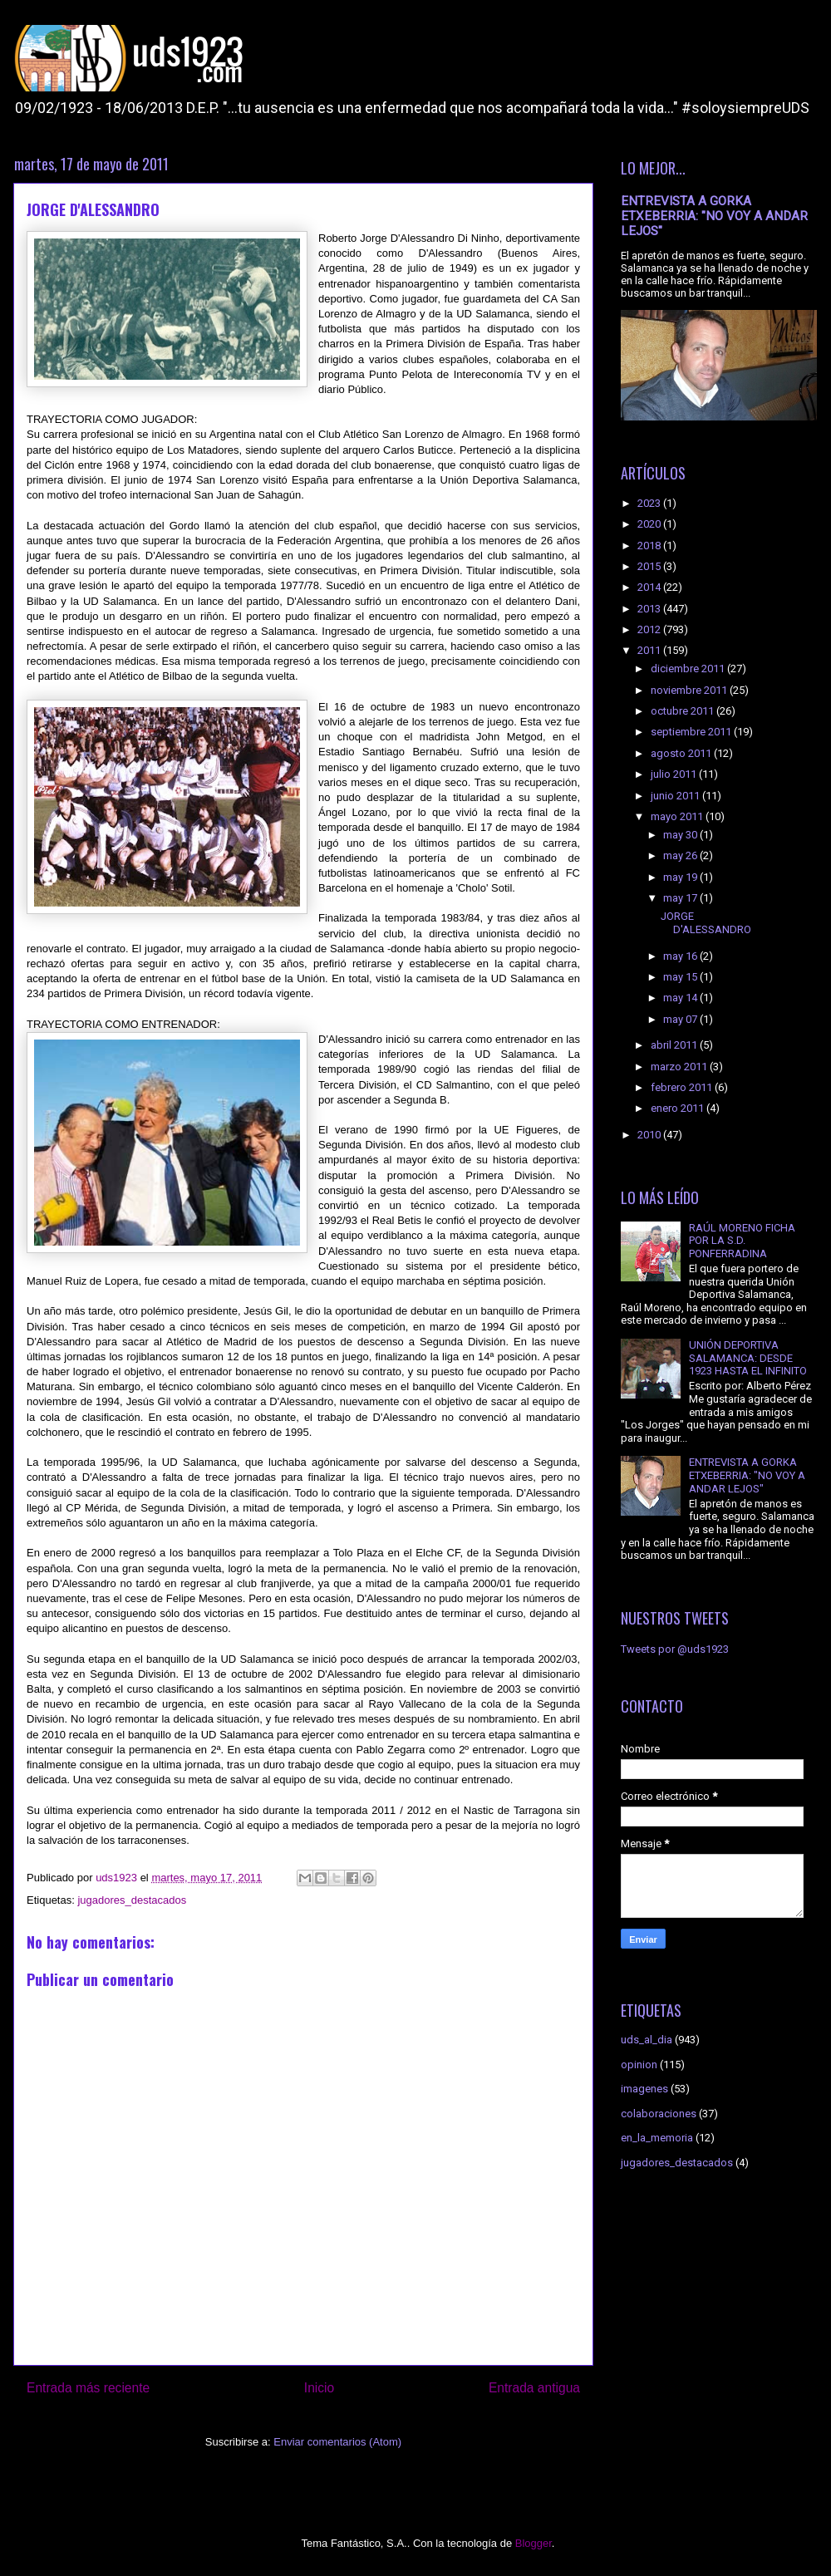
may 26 (681, 855)
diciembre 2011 (689, 668)
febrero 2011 (683, 1087)
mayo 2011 (678, 816)
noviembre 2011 (690, 690)
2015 (650, 566)
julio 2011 (675, 774)
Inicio (319, 2388)
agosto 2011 (682, 753)
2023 (650, 503)
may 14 (681, 997)
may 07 (681, 1019)
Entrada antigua (534, 2388)
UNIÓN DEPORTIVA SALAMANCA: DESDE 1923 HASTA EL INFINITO (748, 1358)
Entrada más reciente (88, 2388)
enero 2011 (678, 1108)
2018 (650, 545)
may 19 (681, 877)
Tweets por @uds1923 (675, 1649)
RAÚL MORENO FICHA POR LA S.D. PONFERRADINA (742, 1241)
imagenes (644, 2088)
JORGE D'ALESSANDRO (706, 923)
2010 (650, 1134)
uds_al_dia (646, 2039)
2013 (650, 608)
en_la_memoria (657, 2137)
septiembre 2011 (692, 731)
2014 (650, 587)
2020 (650, 524)
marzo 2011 (680, 1066)
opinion (639, 2064)
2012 (650, 629)
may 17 (681, 898)
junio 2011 (676, 795)
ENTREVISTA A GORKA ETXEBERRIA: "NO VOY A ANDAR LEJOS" (714, 216)
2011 (650, 650)
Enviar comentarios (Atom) (337, 2442)
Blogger (533, 2543)
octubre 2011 (683, 711)
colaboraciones (658, 2113)
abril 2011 (675, 1045)
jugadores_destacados (131, 1900)
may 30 (681, 834)
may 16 (681, 956)
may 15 (681, 977)
